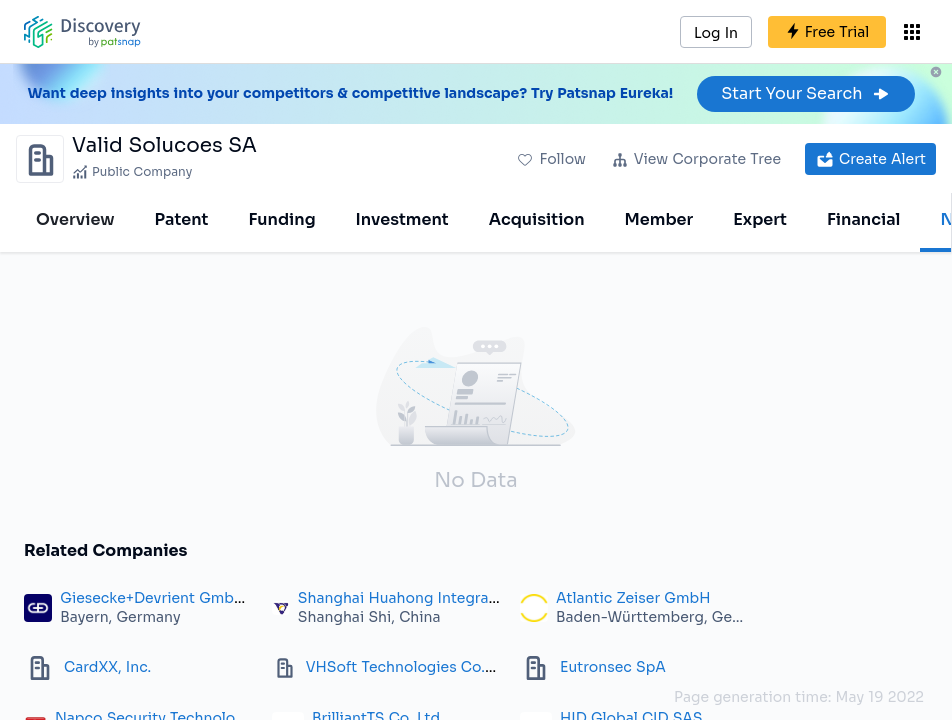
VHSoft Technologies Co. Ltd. (411, 667)
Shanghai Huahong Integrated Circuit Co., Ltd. (463, 598)
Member (659, 219)
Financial (863, 219)
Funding (281, 219)
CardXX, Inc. (107, 667)
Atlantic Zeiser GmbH (633, 598)
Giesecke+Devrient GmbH (152, 598)
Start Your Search (805, 93)
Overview (75, 219)
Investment (402, 219)
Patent (182, 219)
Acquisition (537, 219)
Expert (760, 219)
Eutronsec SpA (613, 667)
